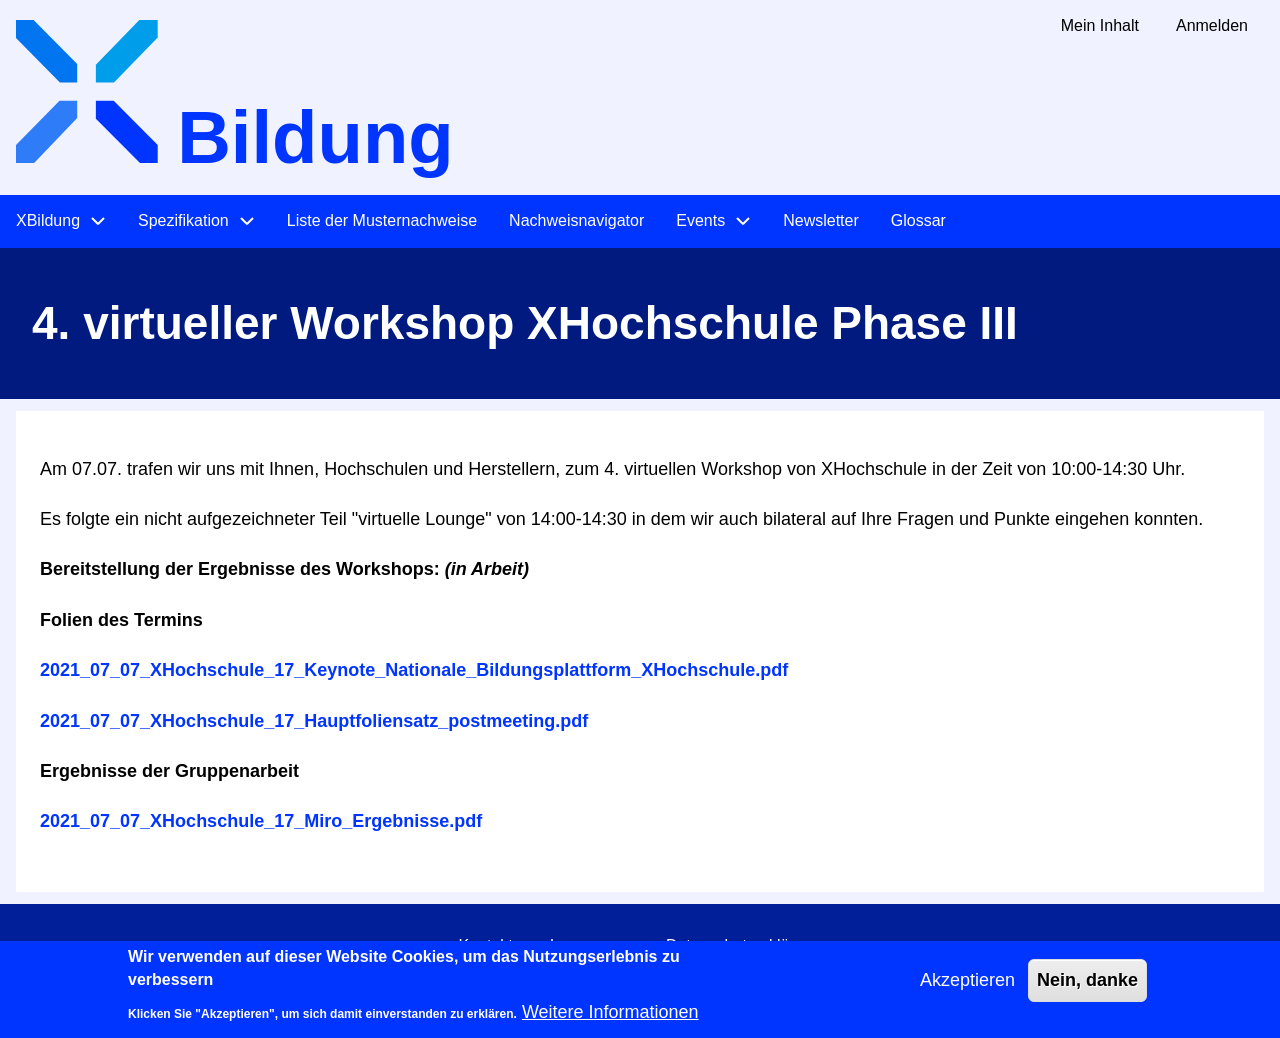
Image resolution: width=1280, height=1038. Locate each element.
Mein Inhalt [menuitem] (1100, 25)
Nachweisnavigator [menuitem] (576, 220)
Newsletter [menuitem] (821, 220)
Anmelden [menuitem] (1212, 25)
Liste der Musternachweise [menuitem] (382, 220)
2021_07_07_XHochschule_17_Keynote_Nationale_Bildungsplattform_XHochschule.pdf (414, 670)
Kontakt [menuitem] (485, 945)
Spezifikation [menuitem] (183, 220)
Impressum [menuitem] (589, 945)
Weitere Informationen (610, 1021)
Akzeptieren (967, 989)
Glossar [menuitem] (918, 220)
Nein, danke (1087, 989)
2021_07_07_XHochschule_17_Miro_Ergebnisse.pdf (261, 821)
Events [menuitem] (700, 220)
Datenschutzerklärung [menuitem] (744, 945)
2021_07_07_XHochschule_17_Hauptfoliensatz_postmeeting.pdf (314, 721)
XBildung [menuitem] (48, 220)
